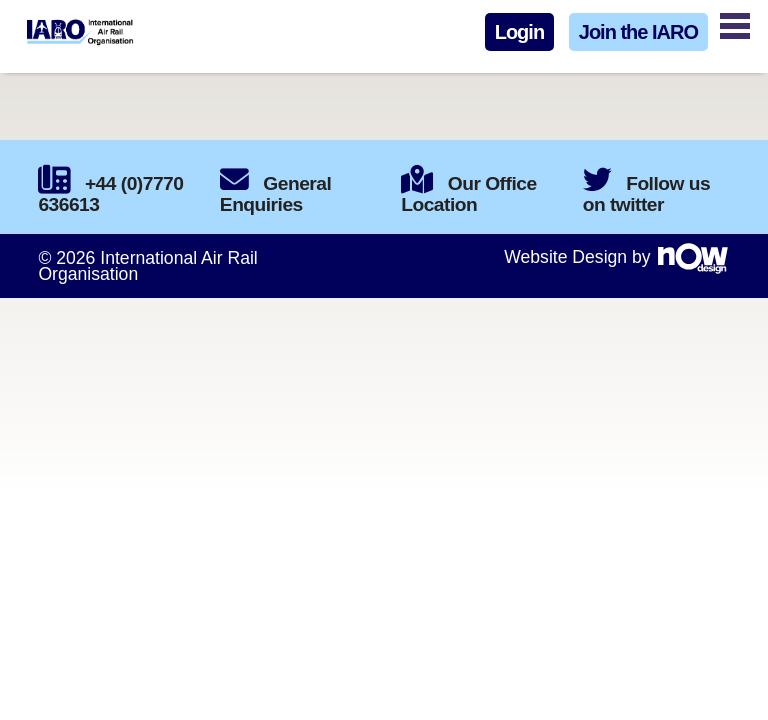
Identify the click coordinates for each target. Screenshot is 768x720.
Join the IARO (638, 32)
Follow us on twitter (646, 194)
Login (519, 32)
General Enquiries (275, 194)
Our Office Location (468, 194)
